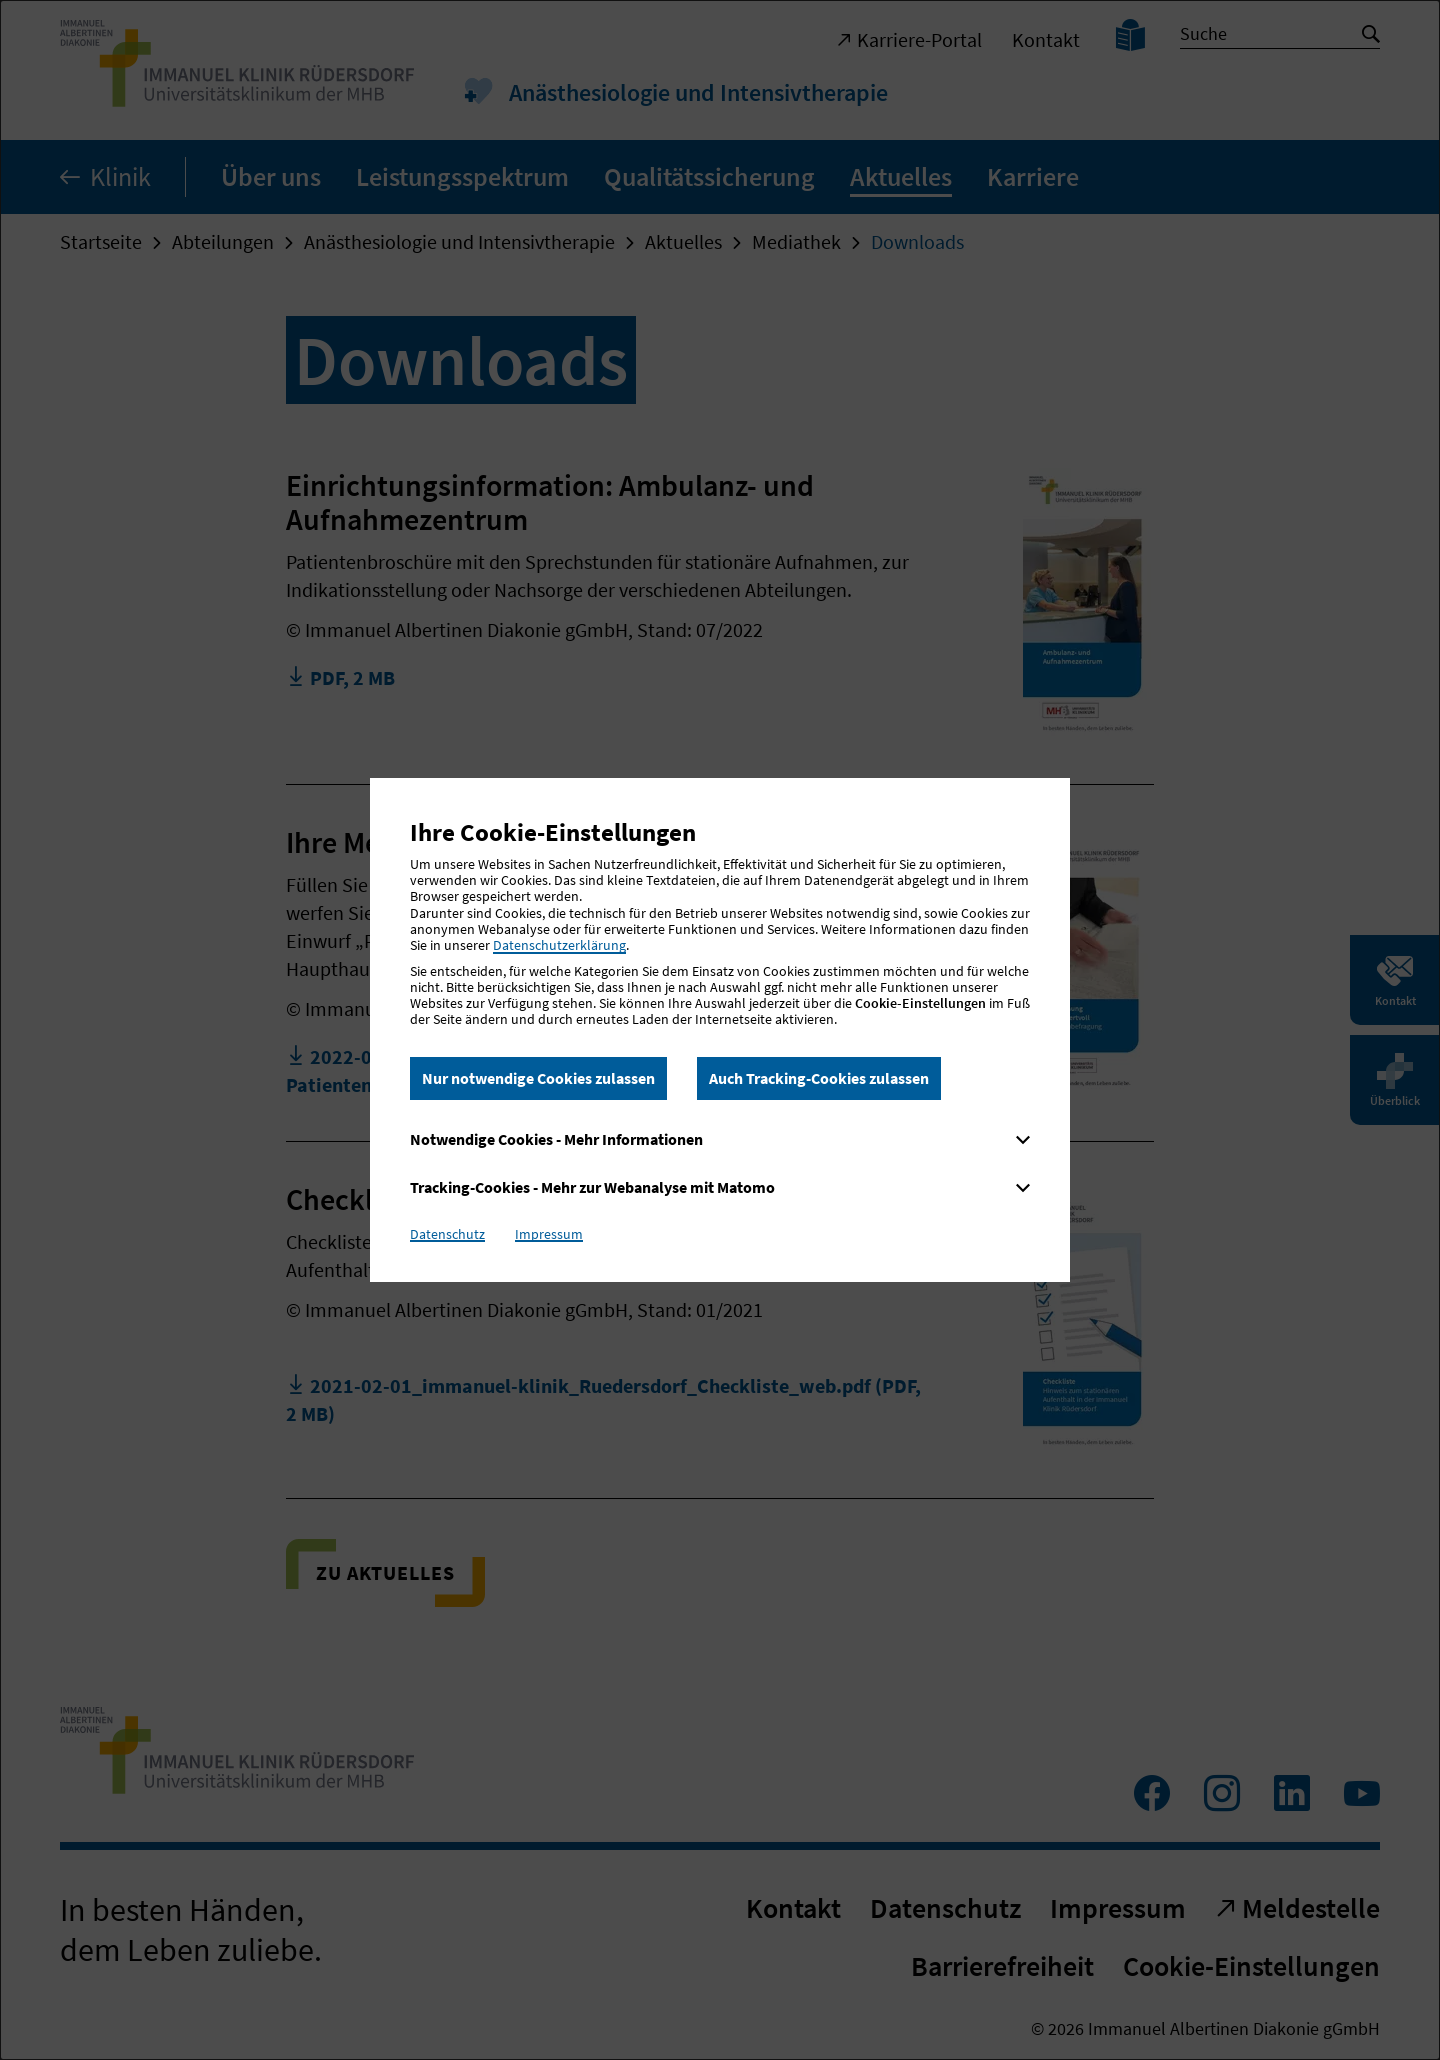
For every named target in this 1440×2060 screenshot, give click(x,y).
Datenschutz (447, 1234)
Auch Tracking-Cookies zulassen (819, 1078)
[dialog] (720, 1030)
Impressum (549, 1234)
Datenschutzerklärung (559, 945)
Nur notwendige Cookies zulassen (538, 1078)
